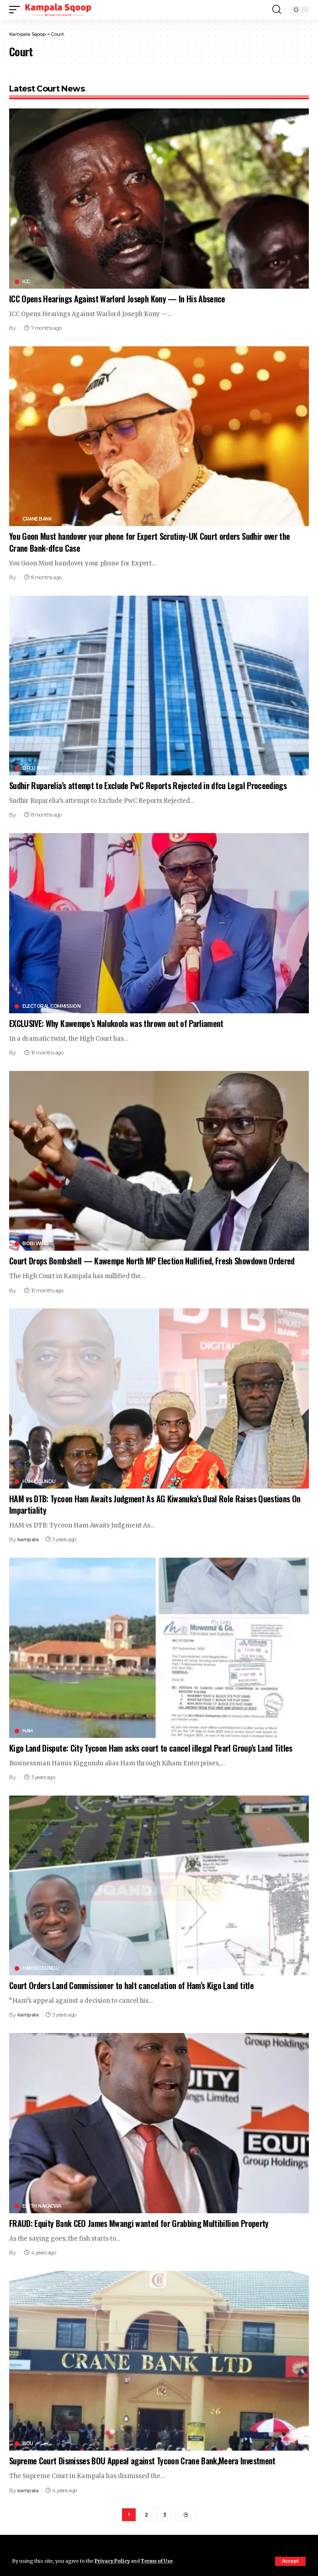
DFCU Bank (35, 768)
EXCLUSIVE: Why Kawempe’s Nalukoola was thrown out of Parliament (116, 1023)
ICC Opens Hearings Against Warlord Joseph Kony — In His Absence (117, 299)
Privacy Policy (112, 2561)
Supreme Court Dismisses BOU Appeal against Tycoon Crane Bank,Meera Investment (142, 2461)
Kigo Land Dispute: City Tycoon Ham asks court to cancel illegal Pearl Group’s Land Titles (150, 1748)
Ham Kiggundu (40, 1968)
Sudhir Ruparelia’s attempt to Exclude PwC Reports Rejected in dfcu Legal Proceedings (147, 785)
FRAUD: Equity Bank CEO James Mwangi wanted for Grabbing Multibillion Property (139, 2223)
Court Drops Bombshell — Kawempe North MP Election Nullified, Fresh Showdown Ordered (152, 1261)
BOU (27, 2444)
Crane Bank (37, 519)
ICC (26, 282)
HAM (27, 1731)
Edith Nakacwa (41, 2206)
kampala (28, 1539)
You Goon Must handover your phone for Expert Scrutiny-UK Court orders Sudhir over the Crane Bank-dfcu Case (149, 542)
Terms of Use (157, 2561)
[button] (290, 2561)
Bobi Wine (35, 1244)
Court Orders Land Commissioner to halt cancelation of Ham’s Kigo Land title (131, 1985)
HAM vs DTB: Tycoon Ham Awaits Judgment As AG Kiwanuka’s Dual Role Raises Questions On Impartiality (154, 1504)
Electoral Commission (51, 1006)
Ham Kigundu (39, 1481)
